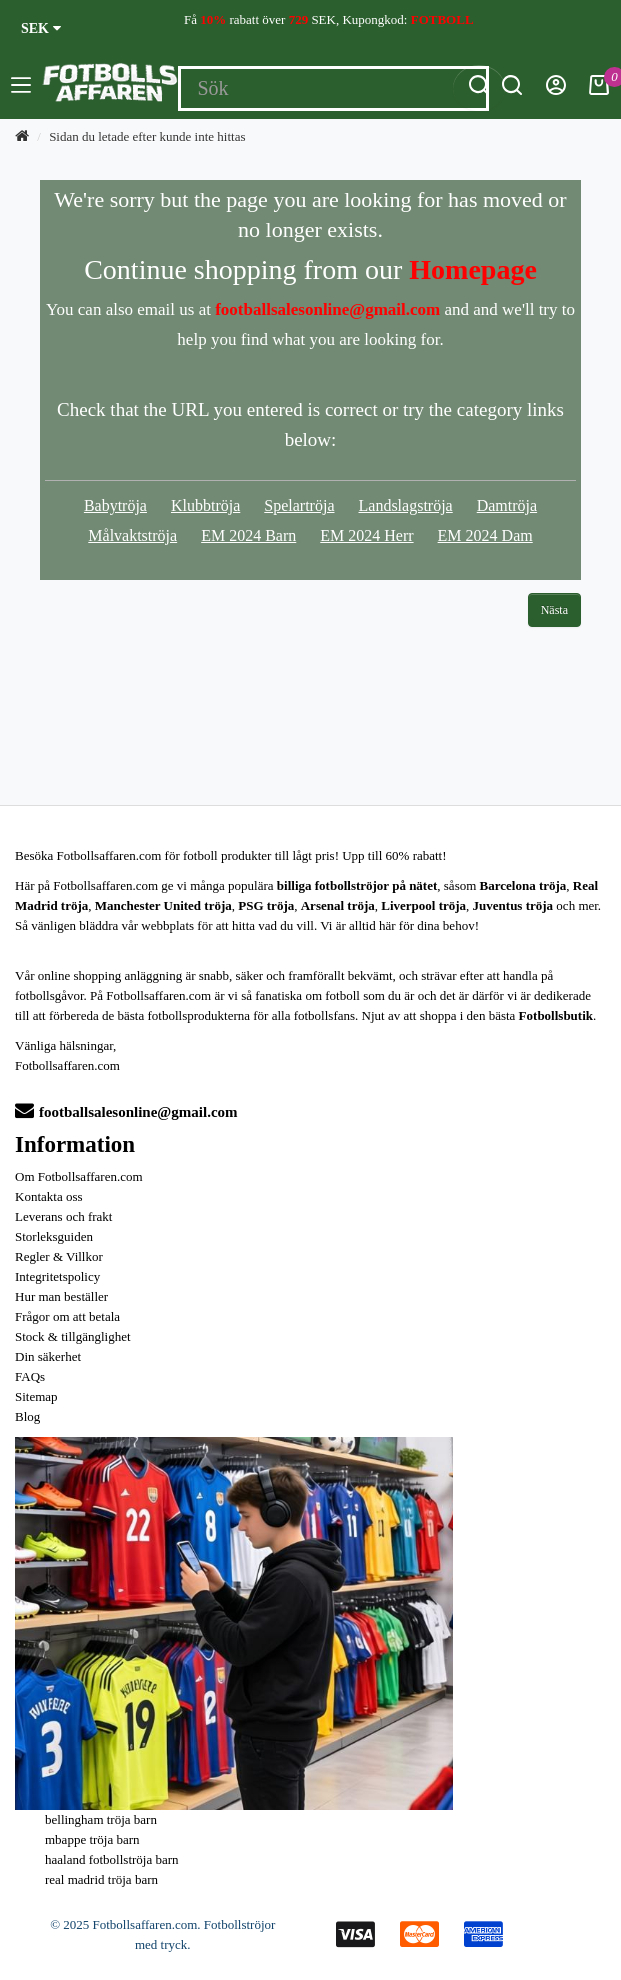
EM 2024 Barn (248, 535)
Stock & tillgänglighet (73, 1336)
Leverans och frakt (63, 1216)
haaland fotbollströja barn (112, 1859)
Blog (27, 1416)
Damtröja (507, 505)
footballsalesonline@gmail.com (126, 1112)
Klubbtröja (205, 505)
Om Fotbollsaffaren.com (79, 1176)
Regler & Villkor (59, 1256)
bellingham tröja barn (101, 1819)
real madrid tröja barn (101, 1879)
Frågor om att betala (67, 1316)
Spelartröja (299, 505)
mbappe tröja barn (92, 1839)
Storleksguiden (54, 1236)
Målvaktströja (132, 535)
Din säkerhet (48, 1356)
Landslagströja (406, 505)
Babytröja (115, 505)
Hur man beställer (61, 1296)
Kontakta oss (49, 1196)
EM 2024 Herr (366, 535)
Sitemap (36, 1396)
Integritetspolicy (57, 1276)
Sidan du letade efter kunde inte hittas (147, 136)
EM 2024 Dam (485, 535)
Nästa (554, 610)
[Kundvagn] (599, 90)
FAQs (30, 1376)
